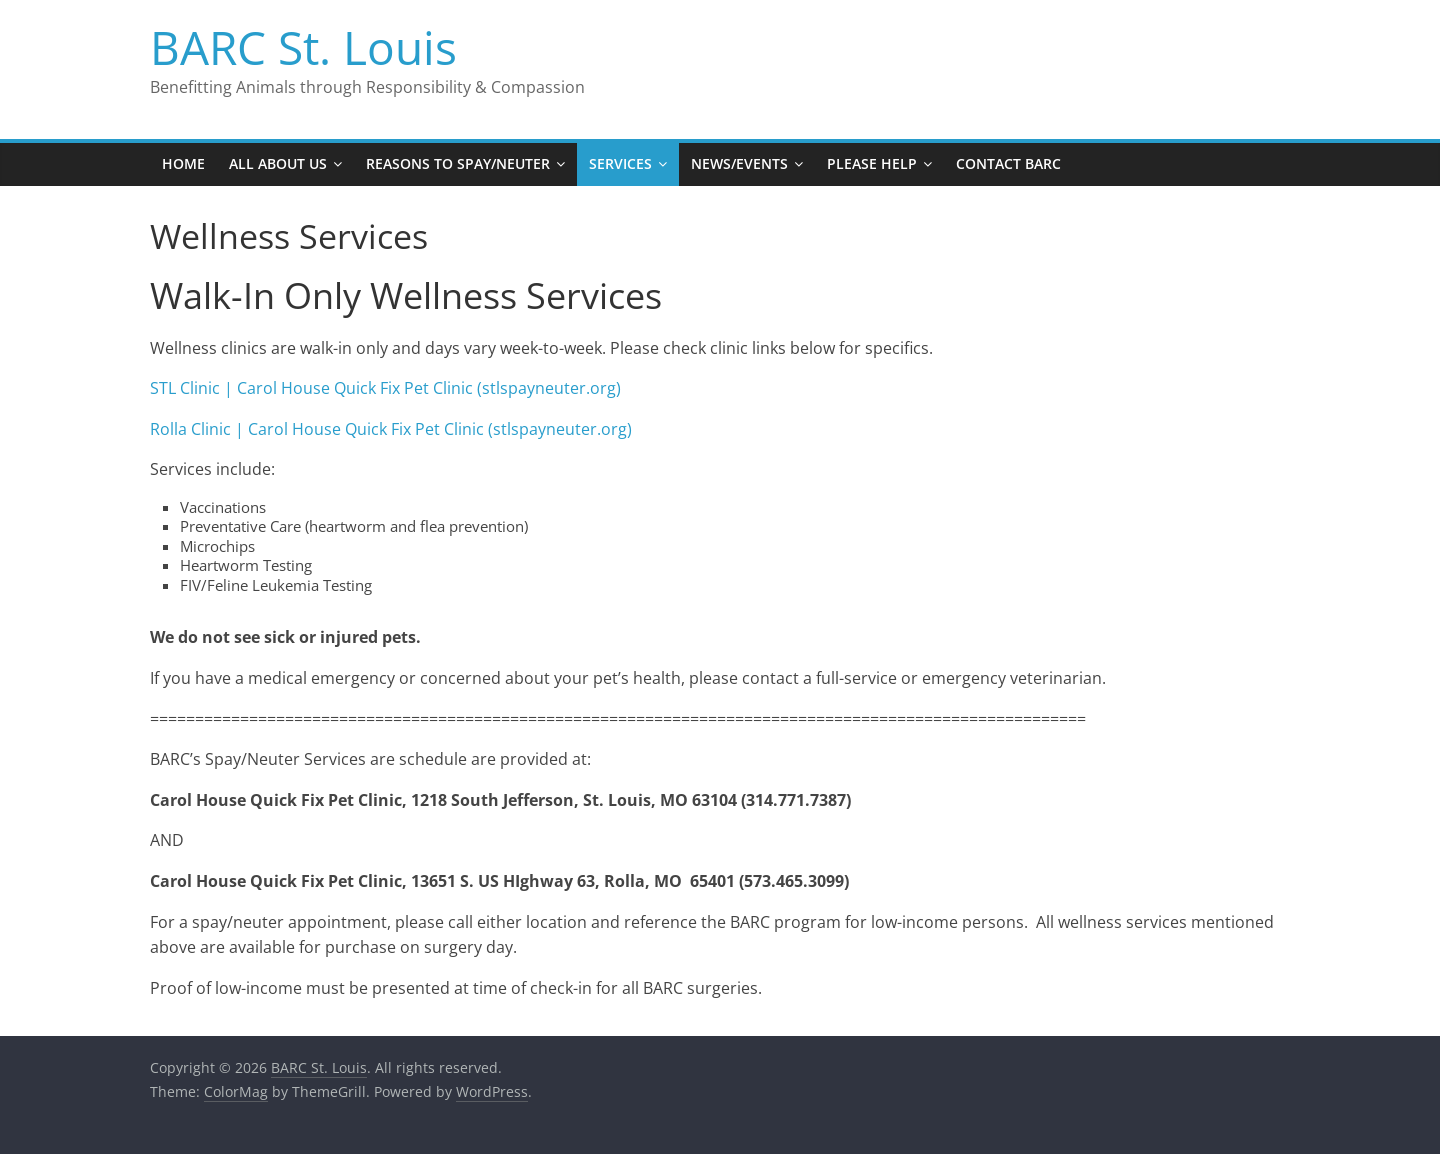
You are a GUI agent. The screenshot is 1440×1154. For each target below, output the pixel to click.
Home (183, 163)
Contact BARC (1008, 163)
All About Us (278, 163)
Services (620, 163)
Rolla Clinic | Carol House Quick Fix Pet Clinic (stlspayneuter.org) (391, 429)
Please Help (872, 163)
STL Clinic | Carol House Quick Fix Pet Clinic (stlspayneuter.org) (385, 388)
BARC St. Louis (303, 47)
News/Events (739, 163)
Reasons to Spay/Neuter (458, 163)
